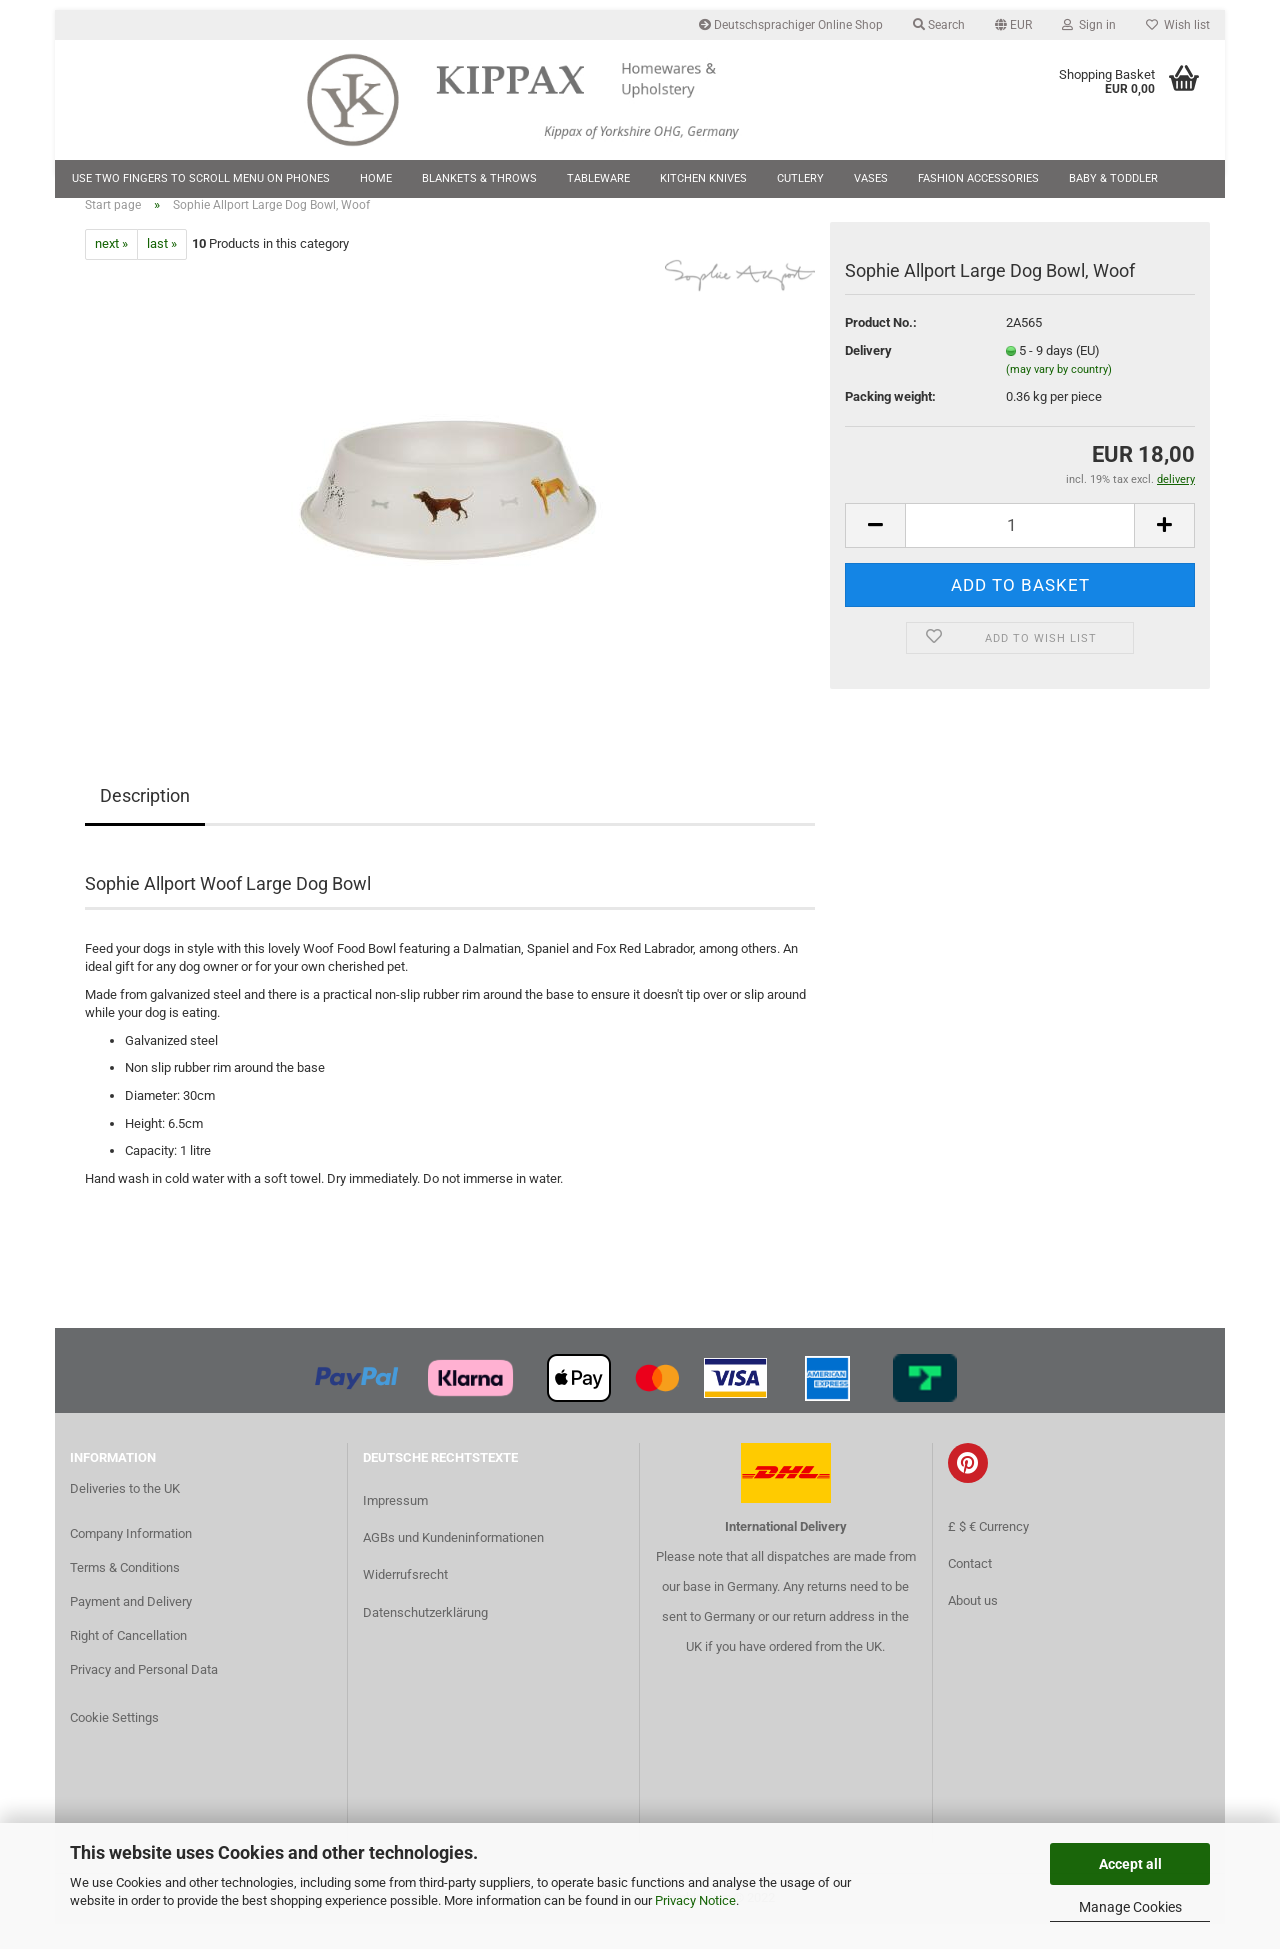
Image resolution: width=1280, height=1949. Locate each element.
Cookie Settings (114, 1741)
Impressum (395, 1524)
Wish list (1178, 25)
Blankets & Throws (479, 178)
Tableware (598, 178)
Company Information (131, 1558)
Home (376, 178)
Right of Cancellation (128, 1659)
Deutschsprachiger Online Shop (791, 25)
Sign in (1089, 25)
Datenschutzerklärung (425, 1636)
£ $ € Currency (988, 1550)
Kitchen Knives (703, 178)
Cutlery (800, 178)
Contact (970, 1587)
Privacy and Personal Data (144, 1693)
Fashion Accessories (978, 178)
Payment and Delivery (131, 1626)
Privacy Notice (695, 1900)
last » (162, 268)
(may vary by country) (1059, 394)
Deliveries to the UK (125, 1512)
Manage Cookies (1130, 1907)
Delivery (868, 374)
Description (145, 819)
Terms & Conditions (125, 1592)
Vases (871, 178)
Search (939, 25)
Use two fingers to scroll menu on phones (201, 178)
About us (973, 1624)
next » (111, 268)
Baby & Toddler (1113, 178)
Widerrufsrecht (405, 1599)
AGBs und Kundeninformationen (453, 1562)
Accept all (1130, 1864)
